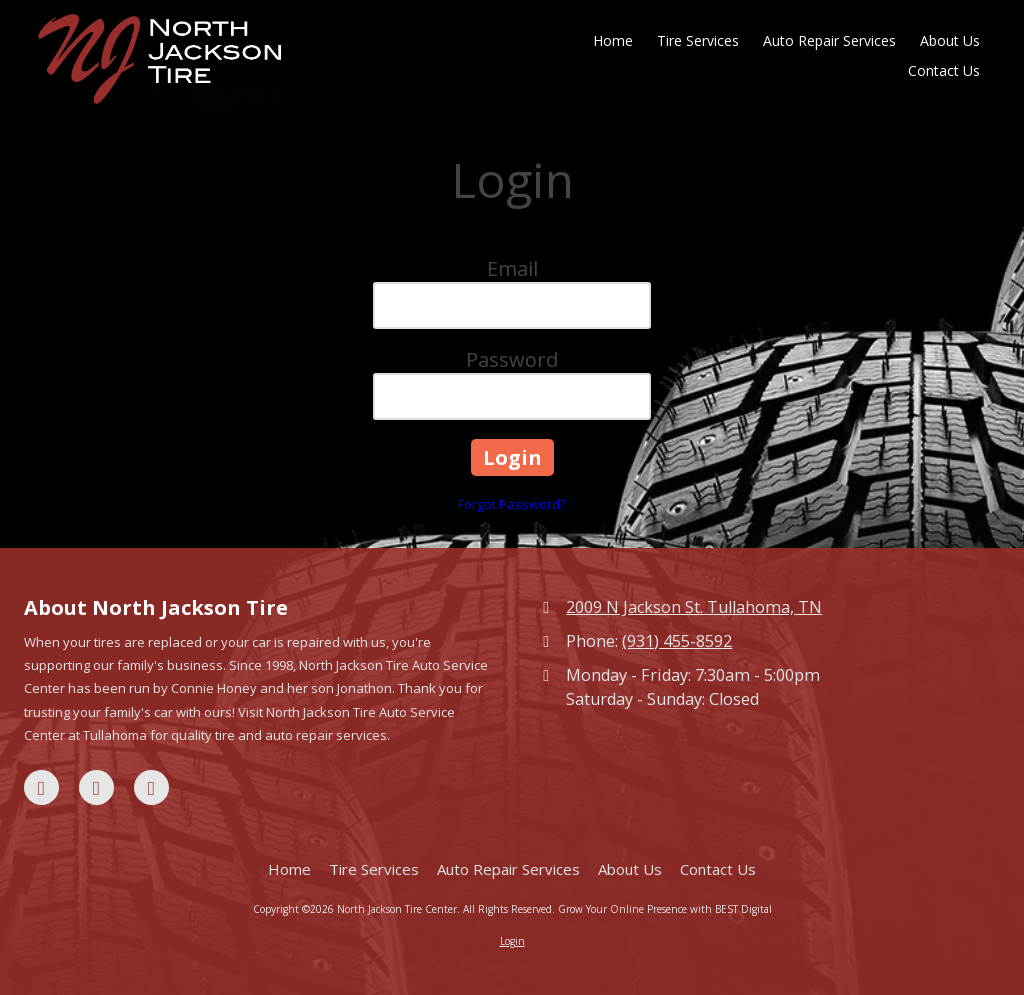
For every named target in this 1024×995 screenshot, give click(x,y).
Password (512, 359)
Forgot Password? (512, 504)
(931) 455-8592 (677, 641)
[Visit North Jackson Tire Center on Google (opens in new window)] (96, 787)
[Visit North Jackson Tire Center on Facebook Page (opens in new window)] (41, 787)
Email (512, 268)
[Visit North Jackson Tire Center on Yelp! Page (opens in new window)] (151, 787)
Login (512, 941)
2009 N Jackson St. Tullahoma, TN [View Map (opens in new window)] (694, 607)
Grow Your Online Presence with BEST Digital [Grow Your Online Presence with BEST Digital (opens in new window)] (665, 909)
